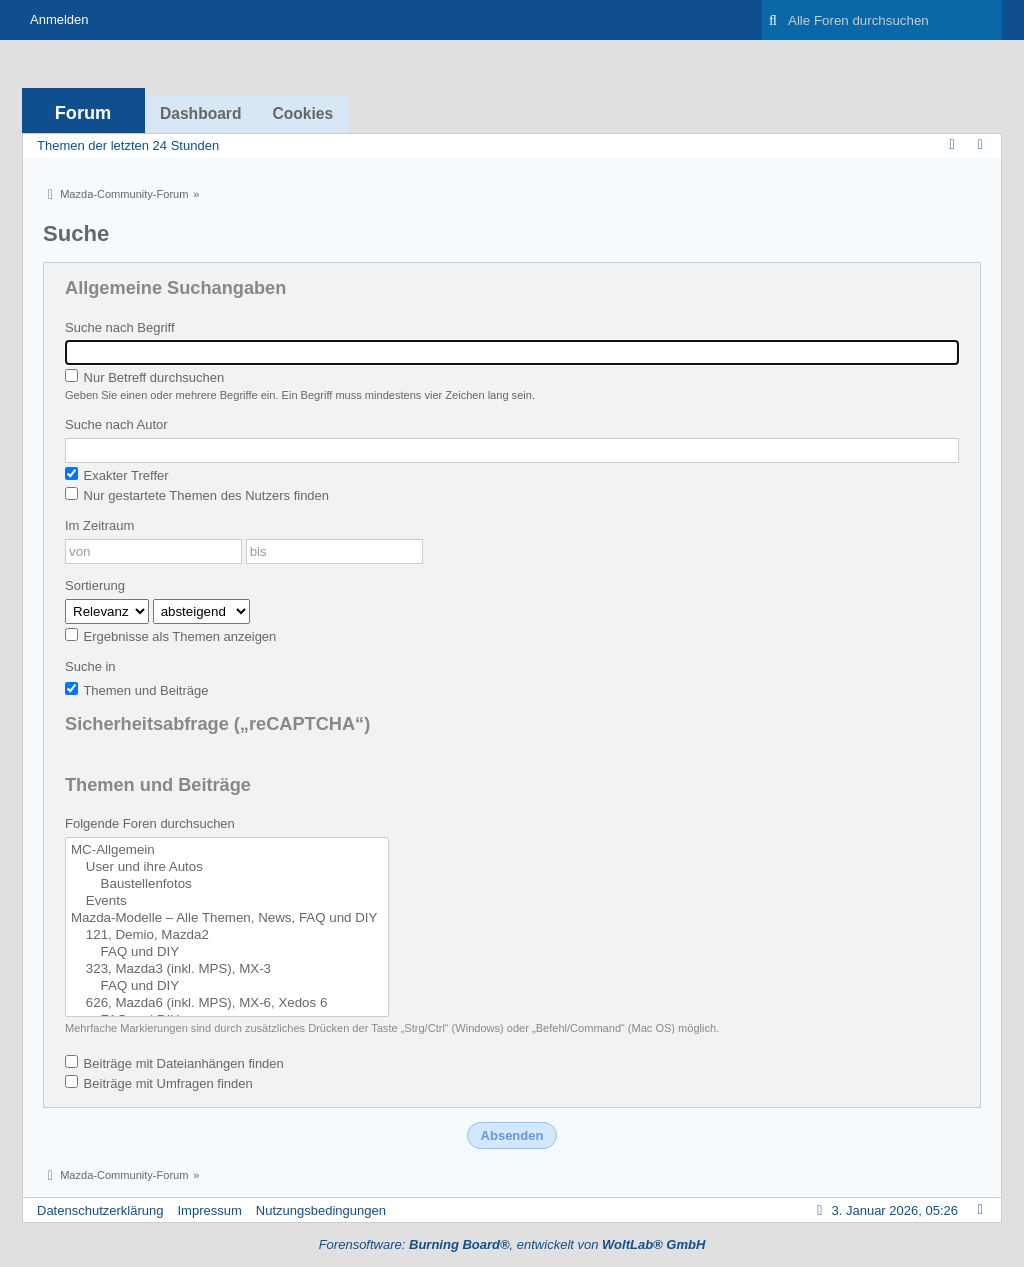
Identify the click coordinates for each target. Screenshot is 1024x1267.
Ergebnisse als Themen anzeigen (170, 636)
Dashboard (200, 113)
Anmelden (59, 19)
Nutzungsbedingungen (321, 1210)
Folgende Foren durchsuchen (150, 823)
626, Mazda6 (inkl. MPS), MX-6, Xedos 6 (227, 1003)
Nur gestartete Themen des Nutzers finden (197, 495)
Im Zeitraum (99, 525)
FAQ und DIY (227, 952)
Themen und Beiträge (136, 690)
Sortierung (95, 585)
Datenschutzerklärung (100, 1210)
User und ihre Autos (227, 867)
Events (227, 901)
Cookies (302, 113)
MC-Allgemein (227, 850)
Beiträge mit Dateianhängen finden (174, 1063)
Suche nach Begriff (120, 327)
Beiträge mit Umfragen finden (159, 1083)
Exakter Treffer (117, 475)
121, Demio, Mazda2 (227, 935)
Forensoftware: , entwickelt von (512, 1244)
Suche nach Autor (116, 424)
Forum (83, 113)
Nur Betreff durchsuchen (144, 377)
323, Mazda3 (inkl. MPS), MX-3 (227, 969)
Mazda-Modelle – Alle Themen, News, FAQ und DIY (227, 918)
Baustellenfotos (227, 884)
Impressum (209, 1210)
